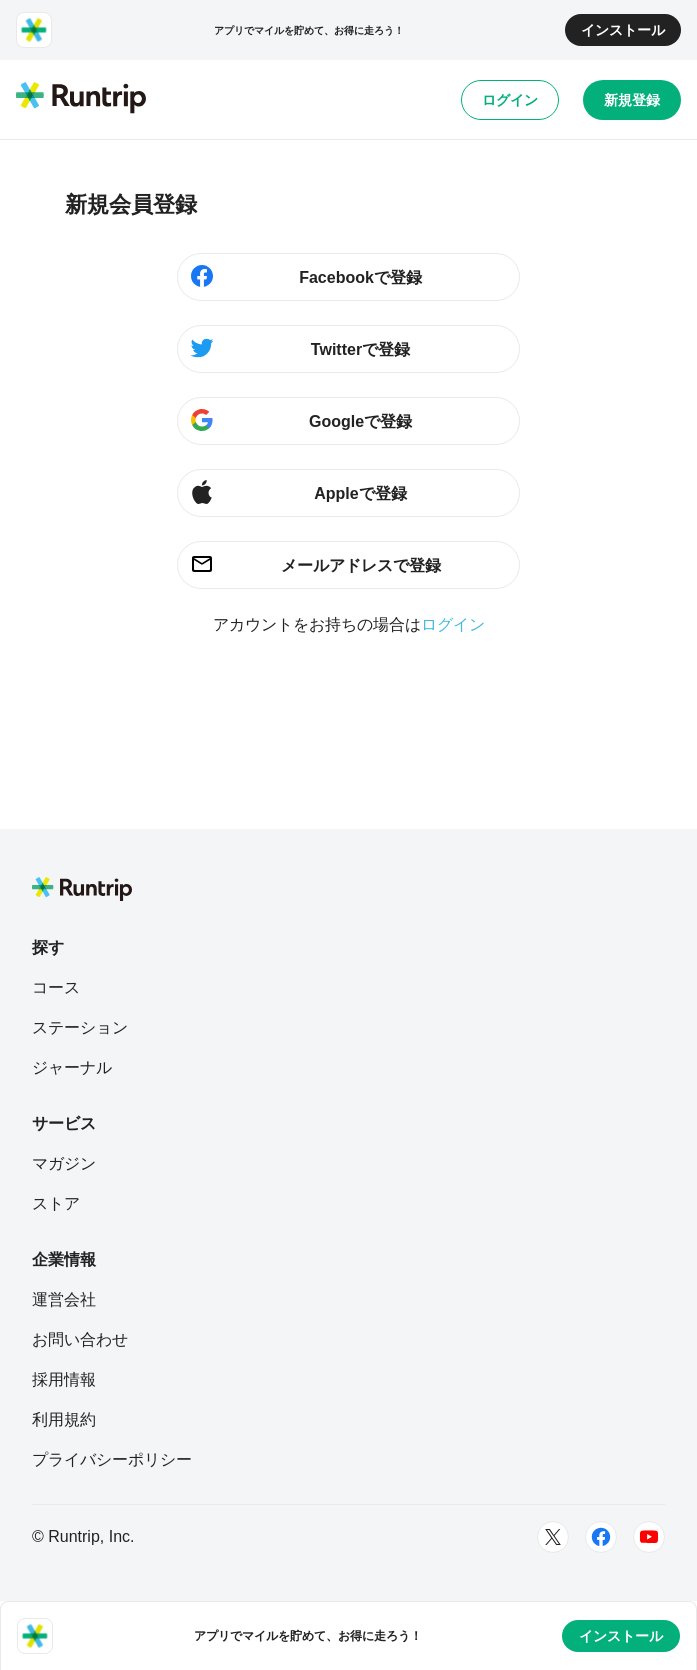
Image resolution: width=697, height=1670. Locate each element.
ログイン (510, 100)
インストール (623, 30)
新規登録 (632, 100)
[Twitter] (553, 1537)
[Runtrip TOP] (81, 99)
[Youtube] (649, 1537)
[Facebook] (601, 1537)
